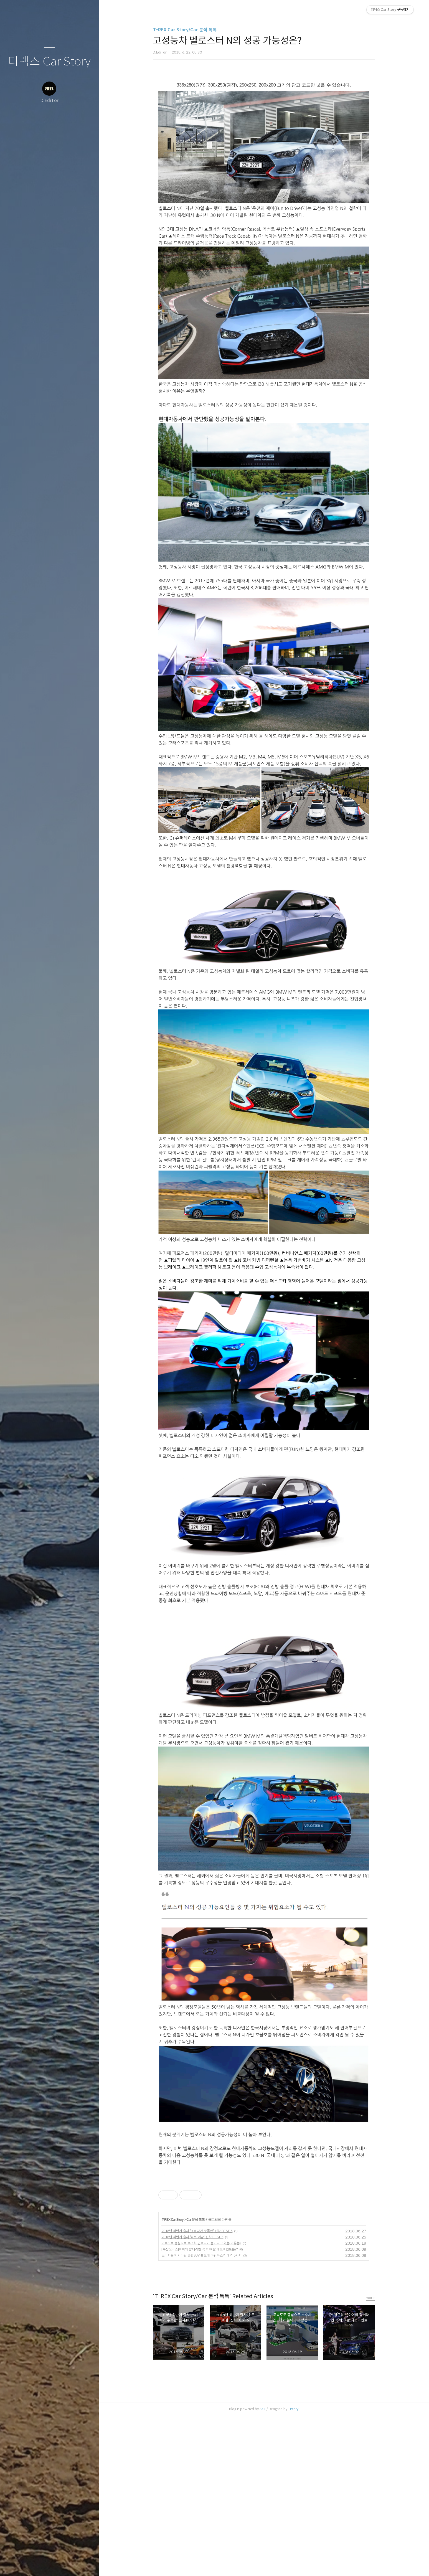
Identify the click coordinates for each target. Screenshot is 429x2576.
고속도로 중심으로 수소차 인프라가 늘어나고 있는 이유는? (201, 2403)
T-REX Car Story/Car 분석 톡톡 (185, 30)
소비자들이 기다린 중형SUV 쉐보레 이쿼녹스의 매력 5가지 (201, 2415)
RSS (60, 2564)
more (370, 2457)
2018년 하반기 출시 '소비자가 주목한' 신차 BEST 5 (196, 2391)
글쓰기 (16, 2564)
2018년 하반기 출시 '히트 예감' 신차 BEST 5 (192, 2397)
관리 (82, 2564)
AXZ (263, 2569)
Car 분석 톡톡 (195, 2380)
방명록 (38, 2564)
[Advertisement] (216, 2214)
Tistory (293, 2569)
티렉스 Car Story (49, 61)
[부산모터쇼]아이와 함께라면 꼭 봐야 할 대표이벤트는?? (199, 2409)
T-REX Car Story (173, 2380)
